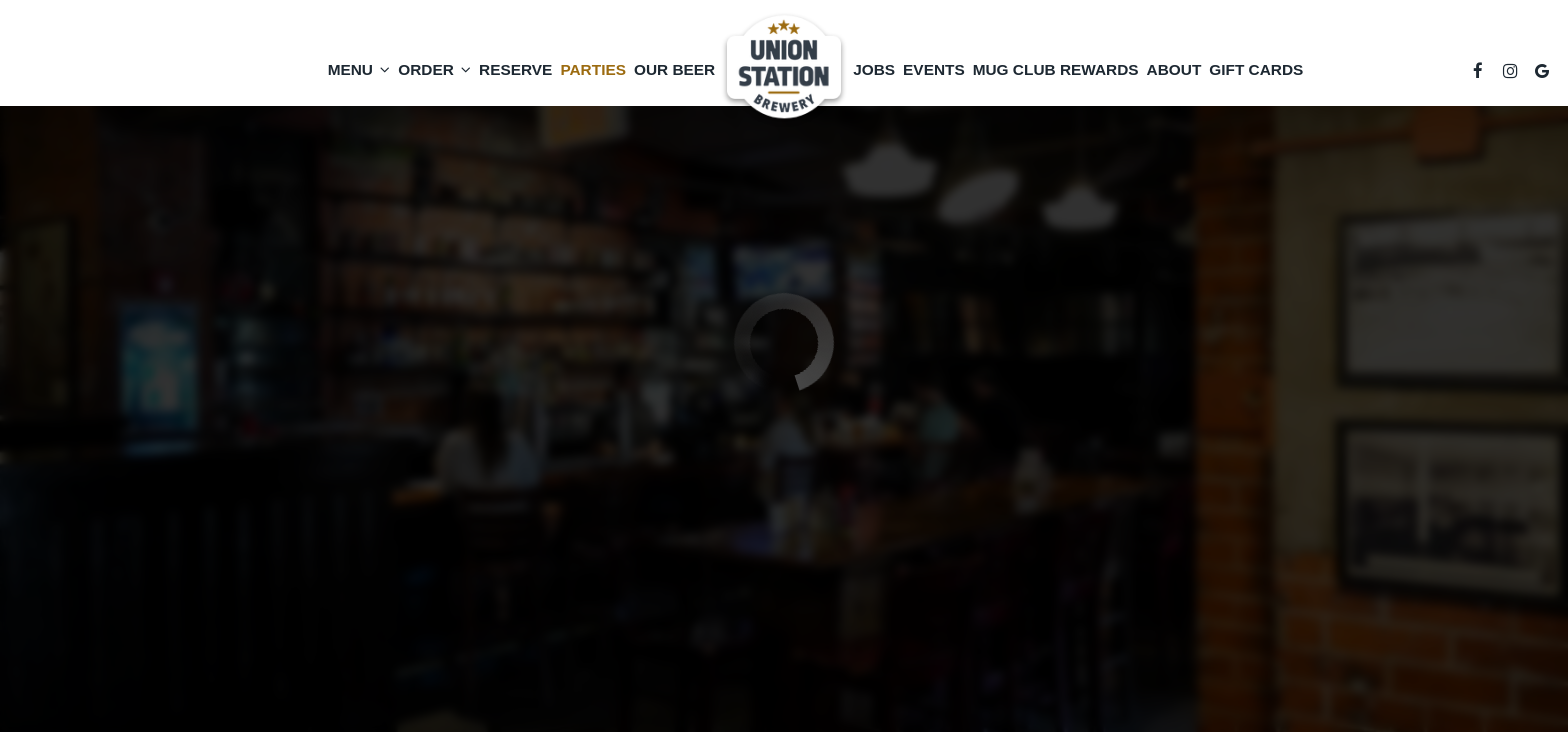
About (1174, 69)
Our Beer (674, 69)
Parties (593, 69)
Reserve (515, 69)
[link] (784, 69)
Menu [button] (359, 69)
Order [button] (434, 69)
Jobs (874, 69)
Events (934, 69)
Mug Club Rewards (1056, 69)
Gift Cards (1256, 69)
